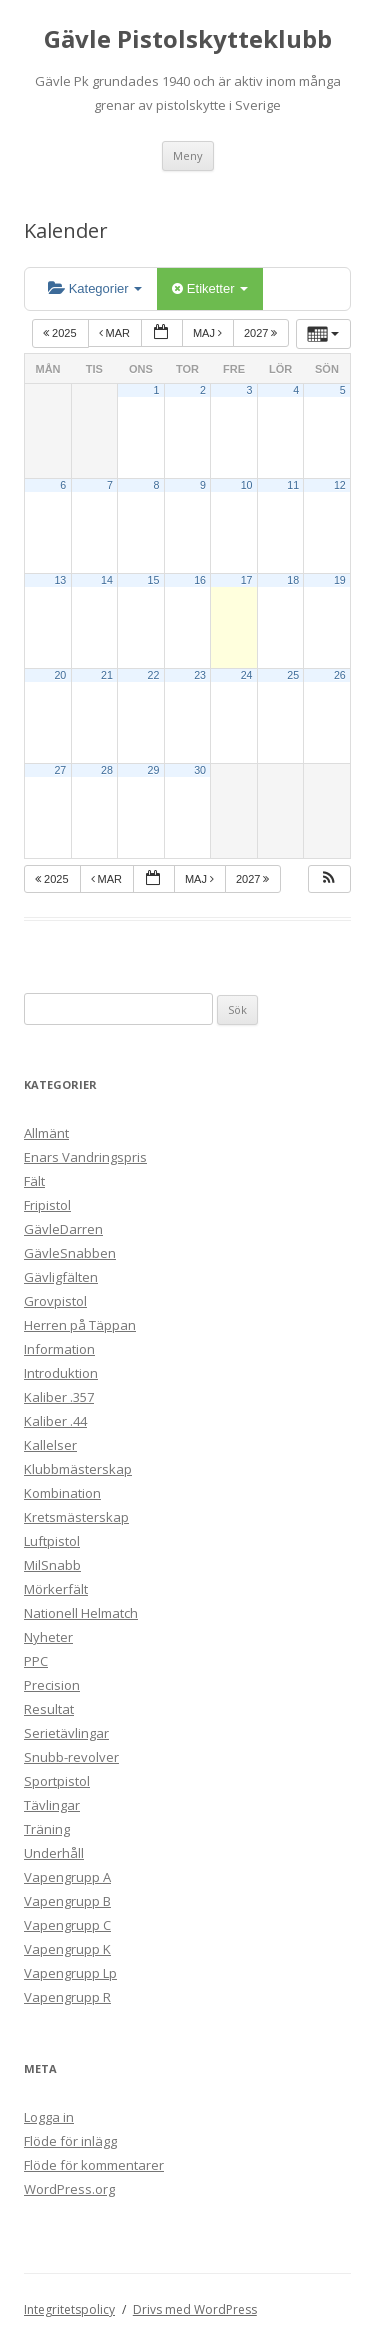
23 (200, 675)
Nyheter (48, 1637)
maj (209, 333)
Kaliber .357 (59, 1397)
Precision (52, 1685)
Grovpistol (55, 1301)
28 (107, 770)
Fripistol (47, 1205)
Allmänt (46, 1133)
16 (200, 580)
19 (340, 580)
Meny (188, 155)
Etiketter (210, 288)
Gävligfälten (61, 1277)
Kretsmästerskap (76, 1517)
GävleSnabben (70, 1253)
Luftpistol (52, 1541)
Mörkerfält (56, 1589)
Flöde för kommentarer (94, 2165)
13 (60, 580)
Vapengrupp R (67, 1997)
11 (293, 485)
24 (247, 675)
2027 (262, 333)
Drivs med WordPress (195, 2309)
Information (59, 1349)
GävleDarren (63, 1229)
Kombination (62, 1493)
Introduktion (61, 1373)
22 (154, 675)
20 (60, 675)
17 (247, 580)
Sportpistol (57, 1781)
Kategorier (95, 288)
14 (107, 580)
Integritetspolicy (69, 2309)
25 (293, 675)
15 (154, 580)
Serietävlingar (66, 1733)
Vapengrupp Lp (70, 1973)
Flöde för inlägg (70, 2141)
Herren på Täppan (80, 1325)
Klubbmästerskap (78, 1469)
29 (154, 770)
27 (60, 770)
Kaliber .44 (55, 1421)
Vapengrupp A (67, 1877)
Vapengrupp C (67, 1925)
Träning (47, 1829)
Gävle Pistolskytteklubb (188, 39)
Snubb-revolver (71, 1757)
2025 (61, 333)
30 (200, 770)
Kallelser (50, 1445)
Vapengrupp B (67, 1901)
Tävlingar (52, 1805)
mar (116, 333)
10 (247, 485)
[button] (329, 879)
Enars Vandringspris (85, 1157)
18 (293, 580)
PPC (36, 1661)
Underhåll (54, 1853)
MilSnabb (52, 1565)
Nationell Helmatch (81, 1613)
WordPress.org (69, 2189)
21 (107, 675)
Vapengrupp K (67, 1949)
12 (340, 485)
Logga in (49, 2117)
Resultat (49, 1709)
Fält (34, 1181)
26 (340, 675)
